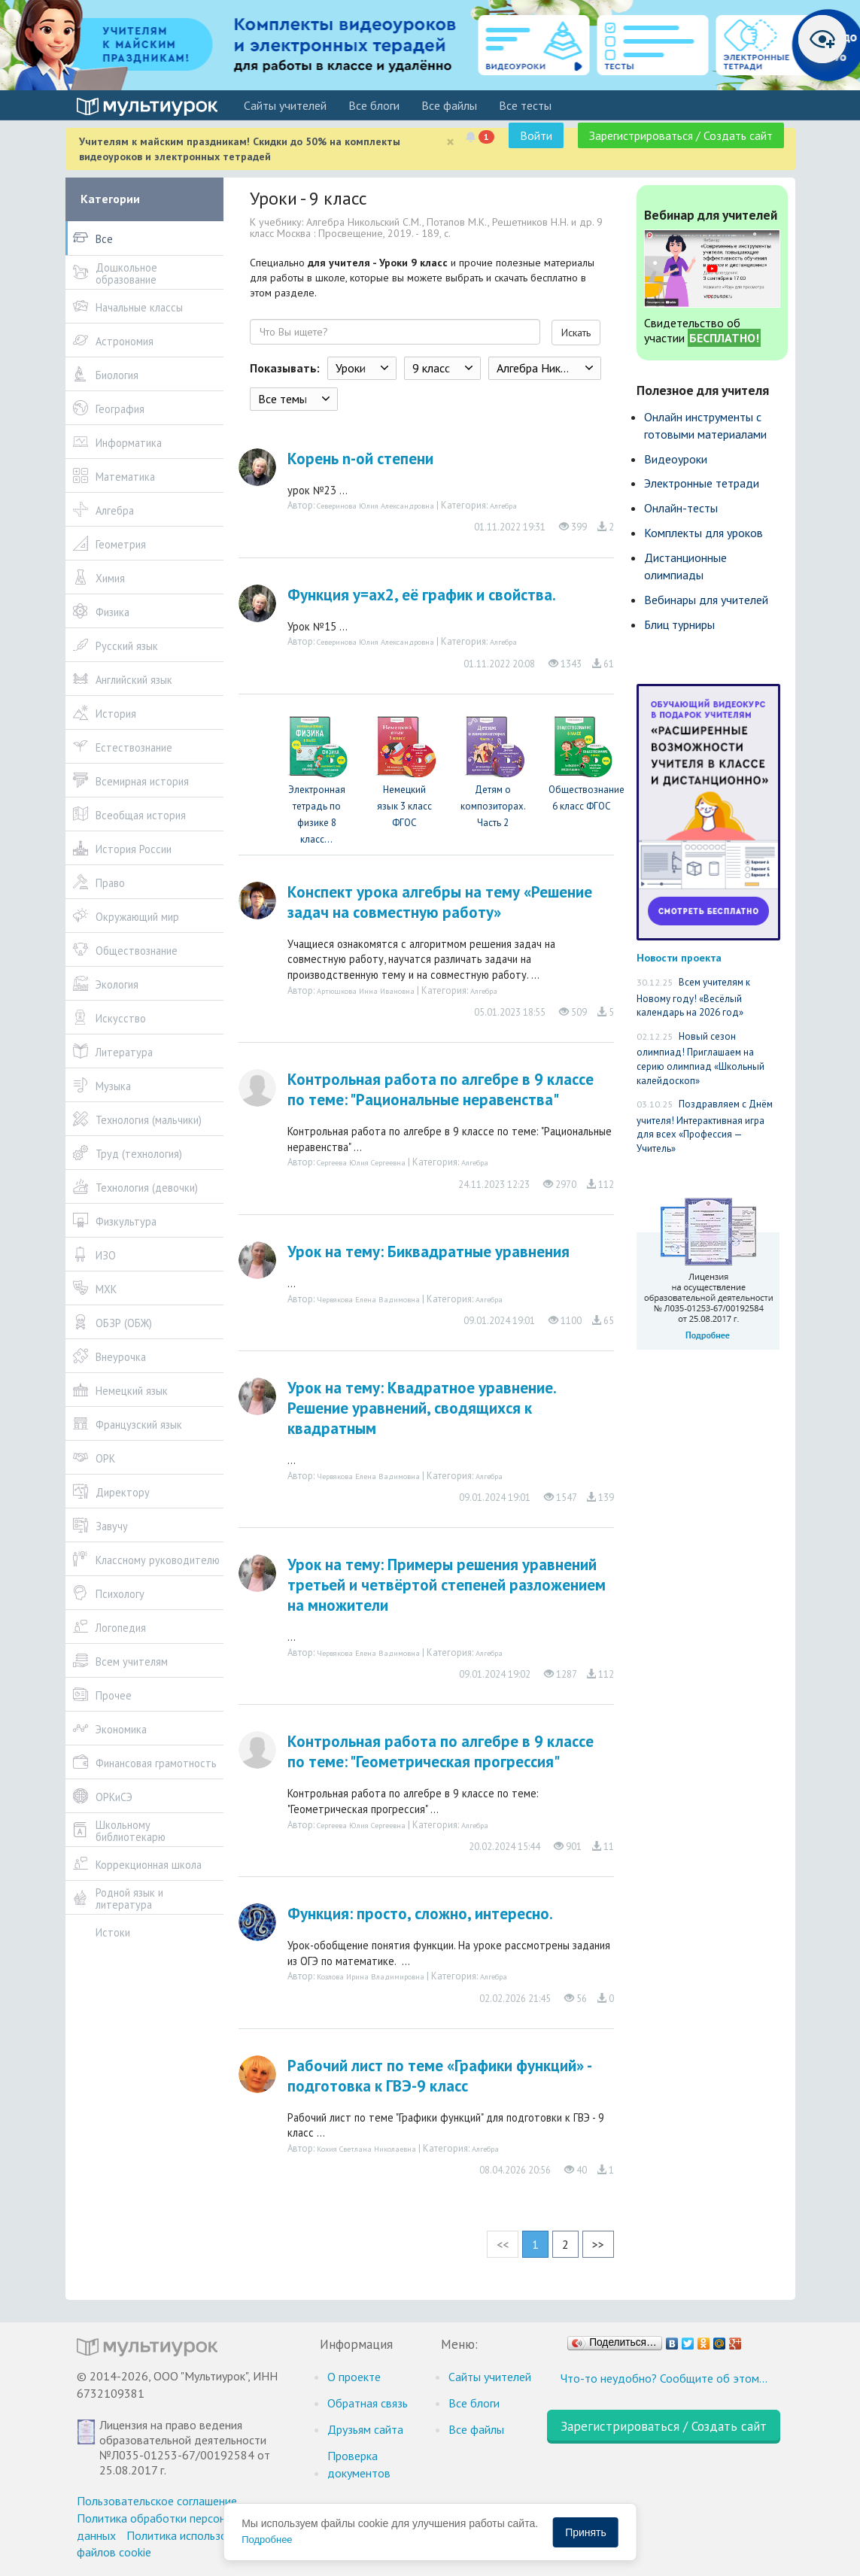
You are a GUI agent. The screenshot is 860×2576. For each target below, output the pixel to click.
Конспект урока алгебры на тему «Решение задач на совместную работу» (439, 902)
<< (503, 2244)
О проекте (354, 2376)
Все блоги (374, 105)
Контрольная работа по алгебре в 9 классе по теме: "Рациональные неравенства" (440, 1089)
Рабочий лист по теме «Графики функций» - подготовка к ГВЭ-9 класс (439, 2075)
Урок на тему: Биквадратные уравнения (428, 1251)
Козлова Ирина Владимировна (370, 1976)
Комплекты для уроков (703, 532)
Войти (536, 135)
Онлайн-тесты (681, 507)
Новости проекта (679, 957)
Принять (585, 2532)
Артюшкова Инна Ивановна (366, 991)
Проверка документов (358, 2464)
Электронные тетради (701, 483)
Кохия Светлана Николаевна (366, 2148)
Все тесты (525, 105)
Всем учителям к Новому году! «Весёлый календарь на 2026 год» (693, 997)
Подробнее (267, 2539)
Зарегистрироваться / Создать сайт (681, 135)
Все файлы (449, 105)
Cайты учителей (285, 105)
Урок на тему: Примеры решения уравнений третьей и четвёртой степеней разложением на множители (446, 1584)
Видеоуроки (675, 458)
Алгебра (503, 505)
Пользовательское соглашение (157, 2500)
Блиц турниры (679, 624)
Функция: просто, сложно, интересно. (420, 1913)
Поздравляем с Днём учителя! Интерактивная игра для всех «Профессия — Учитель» (705, 1126)
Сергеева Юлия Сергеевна (361, 1162)
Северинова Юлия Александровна (375, 505)
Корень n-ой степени (360, 458)
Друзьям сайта (365, 2429)
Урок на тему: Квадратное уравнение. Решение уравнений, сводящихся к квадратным (421, 1408)
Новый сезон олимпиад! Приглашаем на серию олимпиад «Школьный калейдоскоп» (700, 1058)
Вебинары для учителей (706, 599)
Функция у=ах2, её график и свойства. (421, 595)
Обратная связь (367, 2402)
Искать (576, 332)
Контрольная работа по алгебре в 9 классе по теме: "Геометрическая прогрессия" (440, 1751)
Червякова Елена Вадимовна (368, 1299)
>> (598, 2244)
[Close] (450, 142)
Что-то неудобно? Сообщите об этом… (664, 2378)
